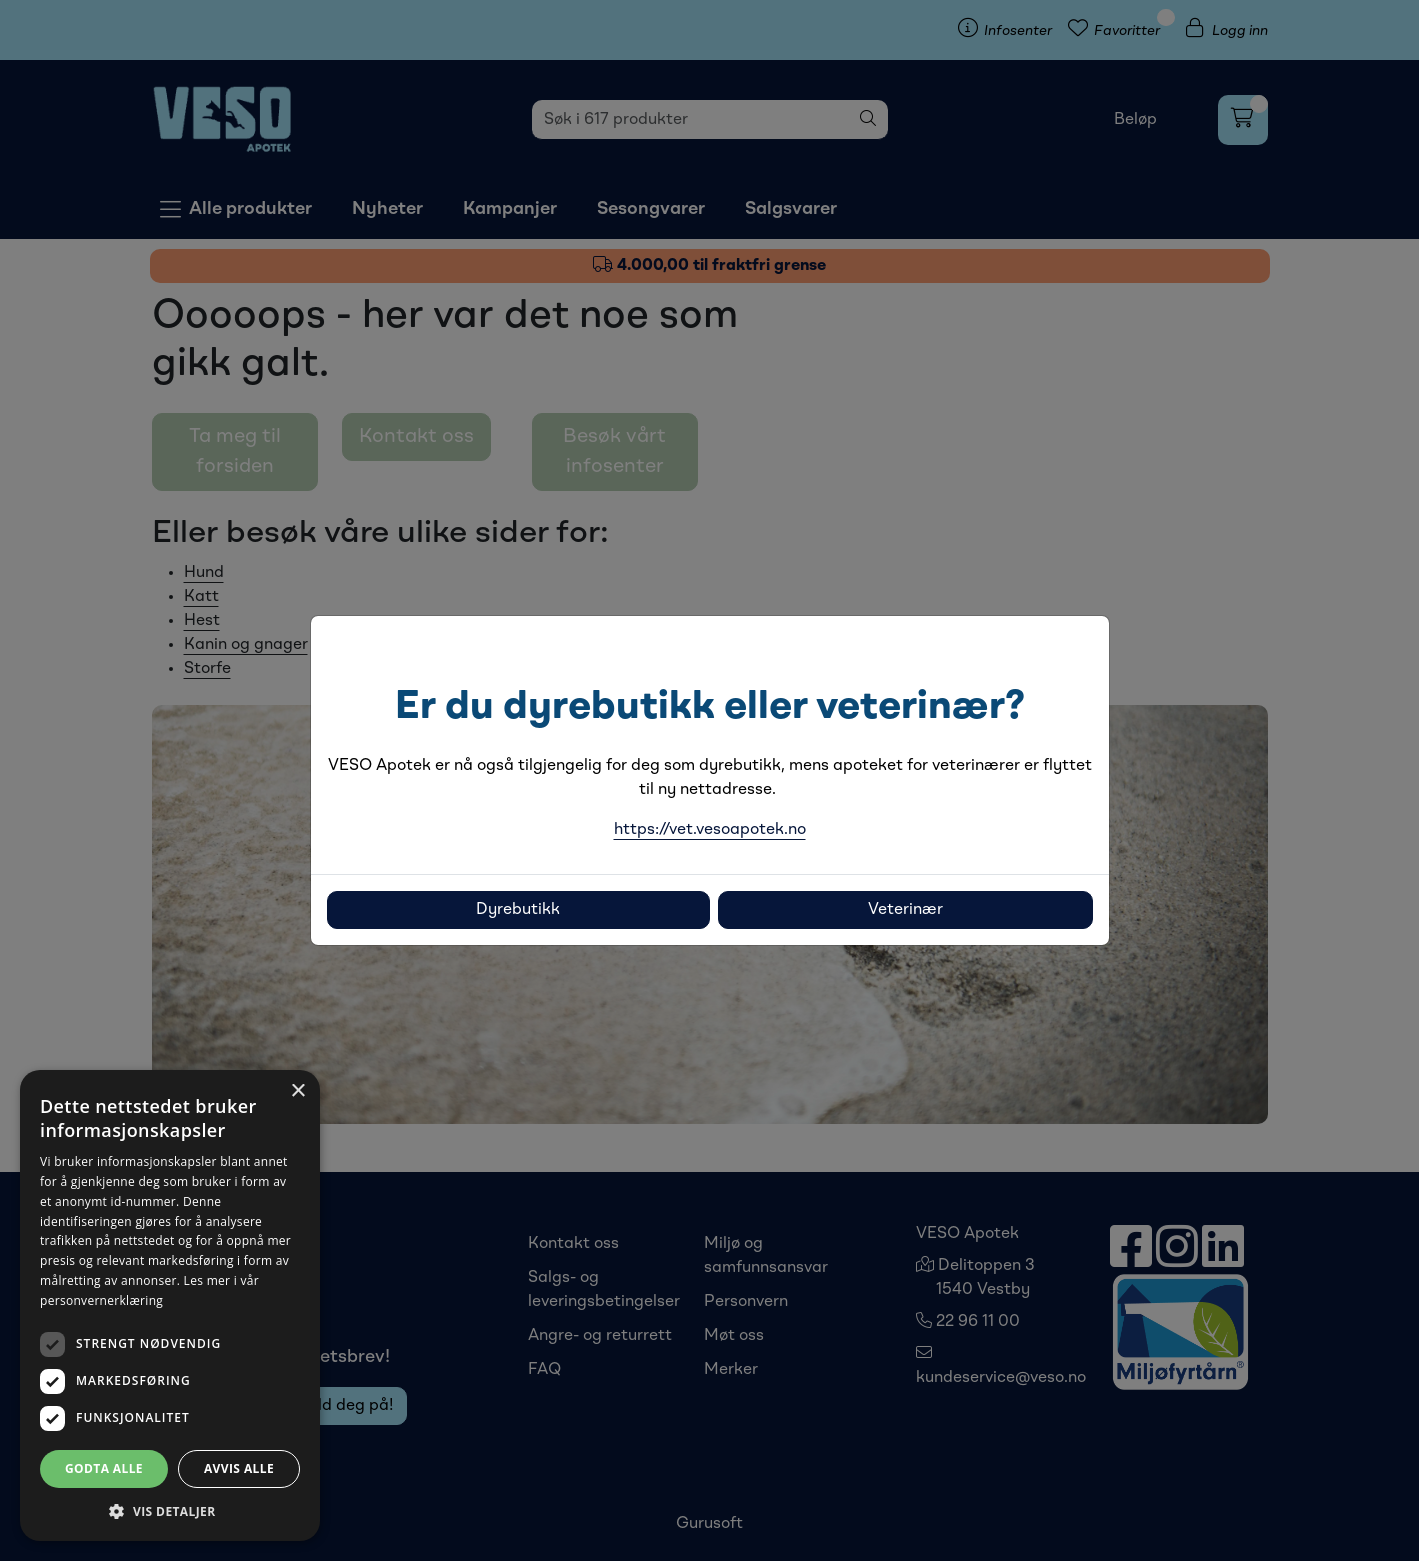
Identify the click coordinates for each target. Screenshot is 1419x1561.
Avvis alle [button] (239, 1468)
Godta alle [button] (104, 1468)
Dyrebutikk (518, 910)
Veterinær (905, 910)
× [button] (297, 1091)
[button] (170, 1511)
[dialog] (170, 1305)
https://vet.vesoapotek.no (710, 830)
